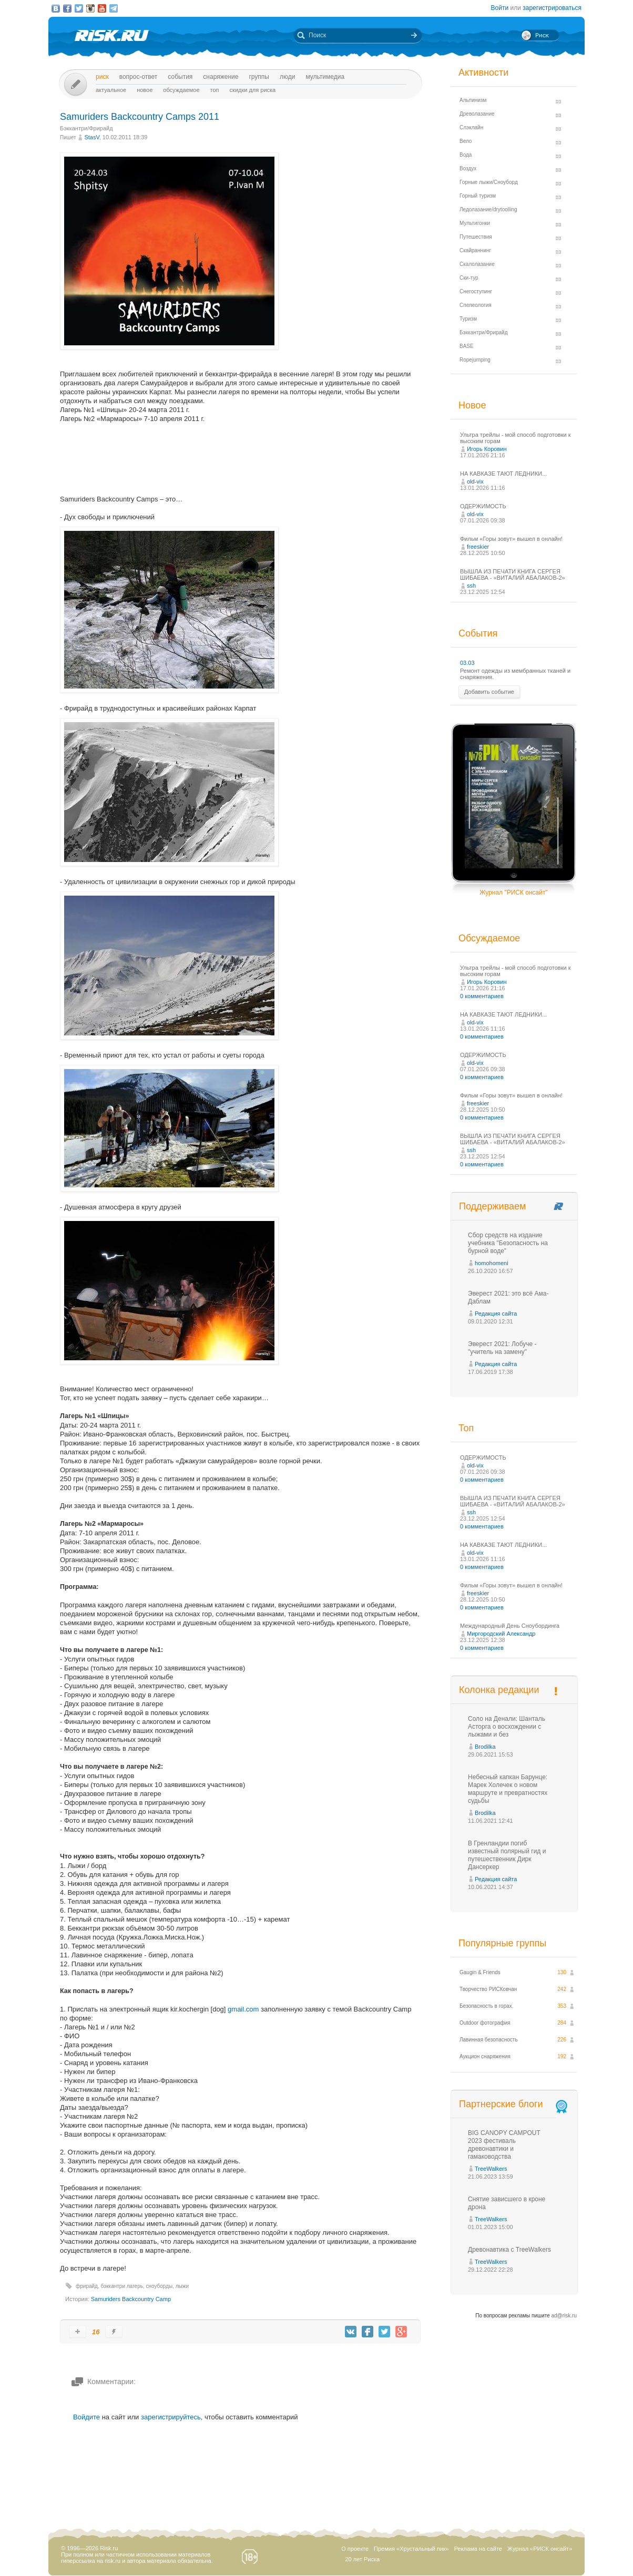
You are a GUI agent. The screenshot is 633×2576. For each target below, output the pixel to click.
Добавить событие (489, 692)
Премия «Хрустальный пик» (411, 2549)
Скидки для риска (253, 90)
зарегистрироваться (552, 8)
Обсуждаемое (181, 90)
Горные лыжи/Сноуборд (489, 182)
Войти (500, 8)
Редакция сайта (496, 1313)
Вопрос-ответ (138, 76)
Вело (466, 141)
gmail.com (243, 2009)
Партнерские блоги (514, 2104)
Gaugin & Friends (480, 1972)
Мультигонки (475, 223)
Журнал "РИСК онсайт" (513, 892)
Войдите (86, 2417)
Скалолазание (477, 264)
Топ (214, 90)
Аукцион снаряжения (485, 2056)
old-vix (475, 481)
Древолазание (477, 114)
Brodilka (485, 1746)
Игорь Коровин (487, 449)
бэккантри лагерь (121, 2286)
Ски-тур (469, 278)
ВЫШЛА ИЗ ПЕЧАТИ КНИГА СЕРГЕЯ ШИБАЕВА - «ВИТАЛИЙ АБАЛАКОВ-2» (512, 574)
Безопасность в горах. (487, 2006)
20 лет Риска (362, 2559)
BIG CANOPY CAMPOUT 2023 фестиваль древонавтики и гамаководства (504, 2144)
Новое (144, 90)
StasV (91, 137)
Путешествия (476, 237)
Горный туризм (478, 196)
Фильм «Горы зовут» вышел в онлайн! (511, 539)
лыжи (182, 2286)
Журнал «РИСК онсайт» (539, 2549)
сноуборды (159, 2286)
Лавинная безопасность (489, 2040)
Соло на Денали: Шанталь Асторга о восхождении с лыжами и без (506, 1726)
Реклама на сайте (478, 2549)
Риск (102, 76)
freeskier (478, 546)
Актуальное (111, 90)
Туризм (468, 319)
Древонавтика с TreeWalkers (509, 2249)
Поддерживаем (492, 1206)
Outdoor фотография (485, 2023)
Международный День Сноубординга (509, 1626)
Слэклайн (471, 127)
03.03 (467, 663)
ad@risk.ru (564, 2315)
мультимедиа (324, 76)
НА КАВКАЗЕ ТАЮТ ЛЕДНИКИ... (503, 473)
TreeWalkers (491, 2169)
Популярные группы (502, 1943)
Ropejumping (475, 360)
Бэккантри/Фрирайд (86, 128)
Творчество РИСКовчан (488, 1989)
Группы (259, 76)
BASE (467, 346)
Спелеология (476, 305)
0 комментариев (482, 996)
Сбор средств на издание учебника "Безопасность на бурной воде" (508, 1243)
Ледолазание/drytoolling (488, 209)
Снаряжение (220, 76)
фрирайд (87, 2286)
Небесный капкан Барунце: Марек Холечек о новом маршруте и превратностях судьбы (507, 1788)
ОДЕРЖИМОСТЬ (483, 506)
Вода (466, 155)
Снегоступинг (476, 291)
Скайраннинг (475, 250)
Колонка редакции (499, 1690)
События (180, 76)
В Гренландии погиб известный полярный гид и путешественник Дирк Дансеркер (507, 1855)
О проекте (355, 2549)
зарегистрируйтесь (171, 2417)
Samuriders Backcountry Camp (131, 2299)
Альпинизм (473, 100)
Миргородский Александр (501, 1633)
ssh (471, 585)
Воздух (468, 168)
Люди (287, 76)
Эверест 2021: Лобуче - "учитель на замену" (502, 1348)
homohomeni (491, 1263)
